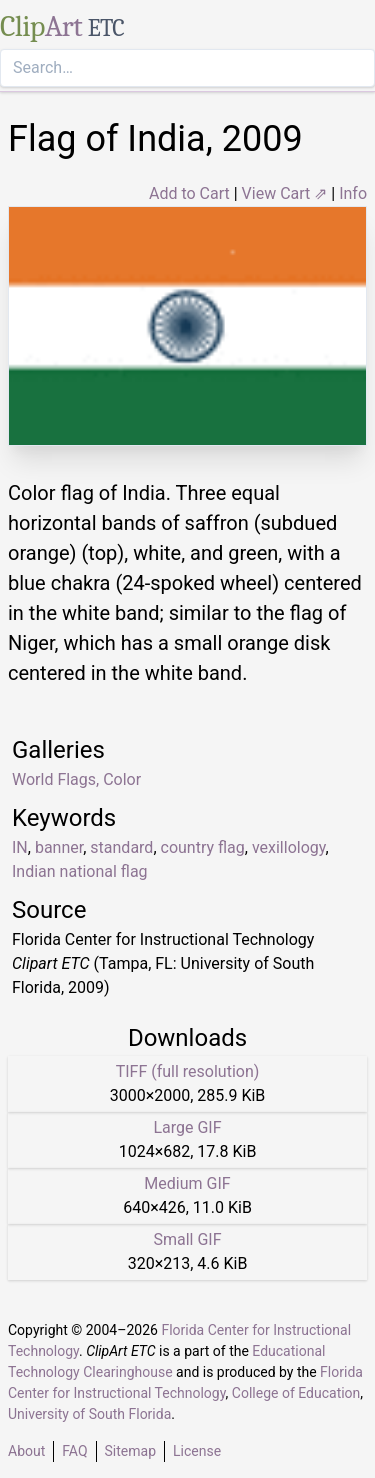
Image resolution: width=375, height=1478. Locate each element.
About (26, 1451)
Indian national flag (80, 871)
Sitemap (130, 1451)
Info (353, 193)
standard (121, 847)
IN (20, 847)
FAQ (74, 1451)
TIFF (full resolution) (188, 1071)
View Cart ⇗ (285, 193)
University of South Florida (89, 1414)
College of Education (296, 1393)
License (197, 1451)
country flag (203, 847)
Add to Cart (189, 193)
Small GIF (187, 1239)
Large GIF (187, 1127)
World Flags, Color (76, 779)
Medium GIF (187, 1183)
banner (59, 847)
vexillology (289, 847)
